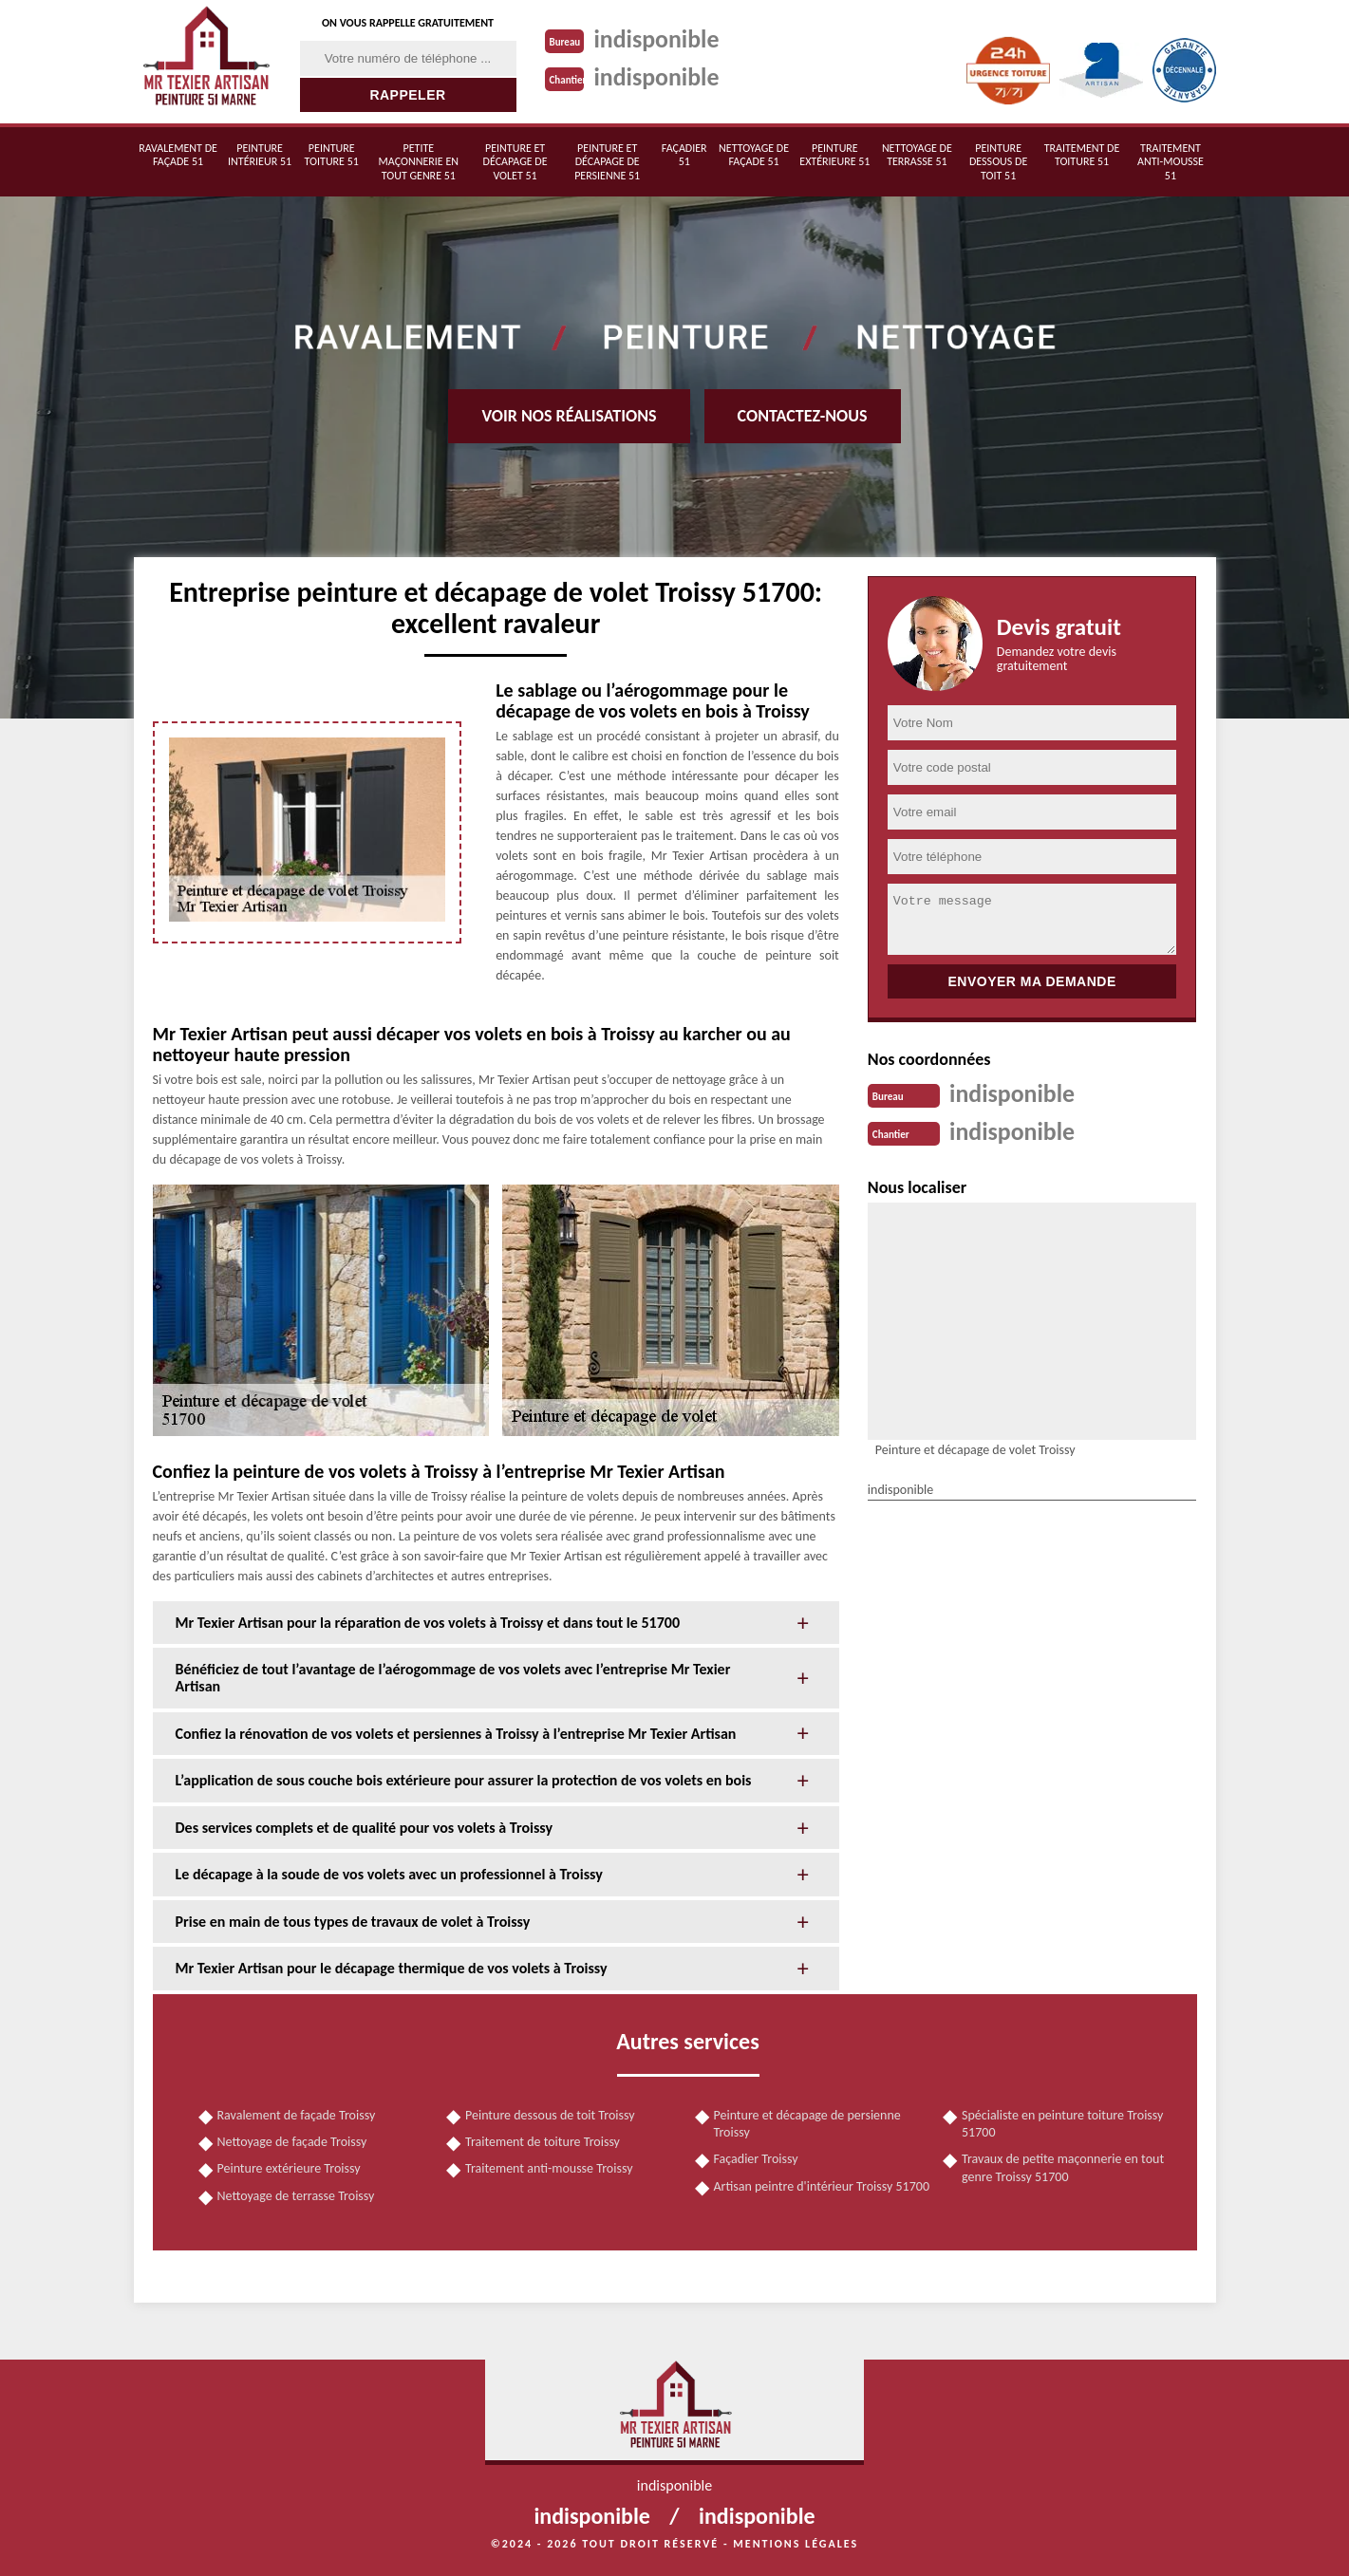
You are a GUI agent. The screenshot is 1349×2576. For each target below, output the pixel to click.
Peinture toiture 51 (332, 154)
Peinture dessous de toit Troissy (550, 2115)
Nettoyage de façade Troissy (292, 2142)
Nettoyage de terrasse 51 (917, 154)
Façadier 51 (684, 154)
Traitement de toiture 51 (1082, 154)
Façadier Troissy (756, 2159)
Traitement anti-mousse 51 (1170, 161)
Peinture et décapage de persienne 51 (607, 161)
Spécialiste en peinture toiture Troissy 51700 (1062, 2123)
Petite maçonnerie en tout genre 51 (419, 161)
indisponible (657, 39)
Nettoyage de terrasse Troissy (296, 2196)
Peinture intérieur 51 (259, 154)
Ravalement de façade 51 (178, 154)
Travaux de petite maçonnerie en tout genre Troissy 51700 (1063, 2167)
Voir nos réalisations (568, 415)
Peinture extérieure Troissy (289, 2168)
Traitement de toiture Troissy (542, 2142)
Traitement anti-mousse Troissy (548, 2168)
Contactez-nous (803, 415)
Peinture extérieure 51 (834, 154)
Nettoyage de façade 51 (754, 154)
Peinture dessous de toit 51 (998, 161)
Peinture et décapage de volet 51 (515, 161)
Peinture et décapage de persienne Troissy (807, 2123)
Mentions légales (795, 2543)
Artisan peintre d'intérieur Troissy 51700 (822, 2186)
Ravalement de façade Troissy (296, 2115)
